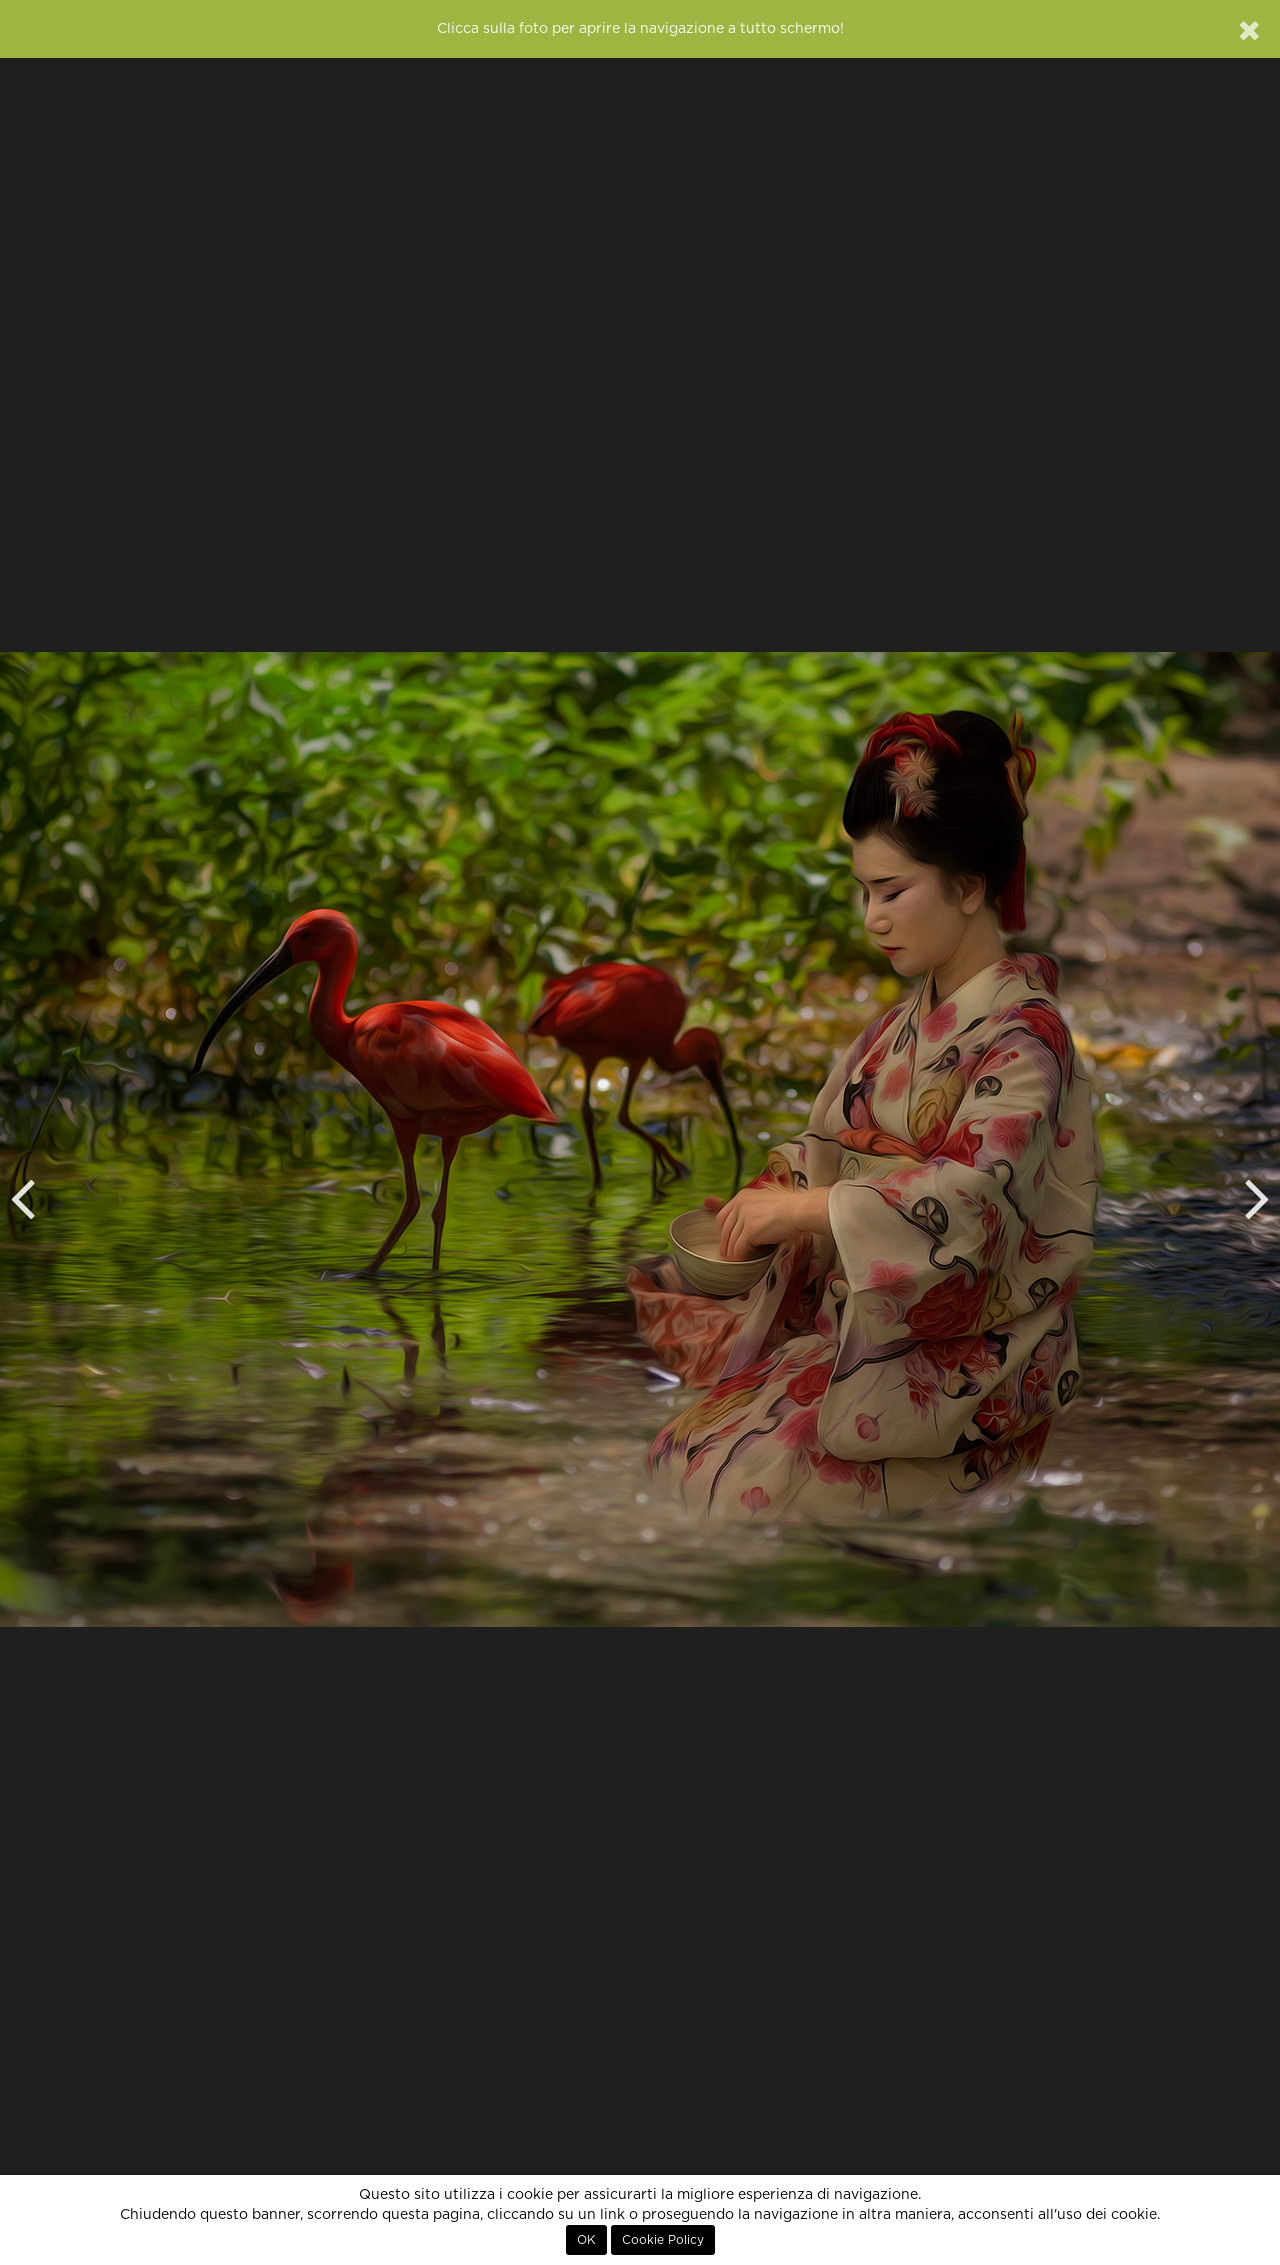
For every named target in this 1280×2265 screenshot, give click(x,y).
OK (586, 2240)
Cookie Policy (663, 2240)
